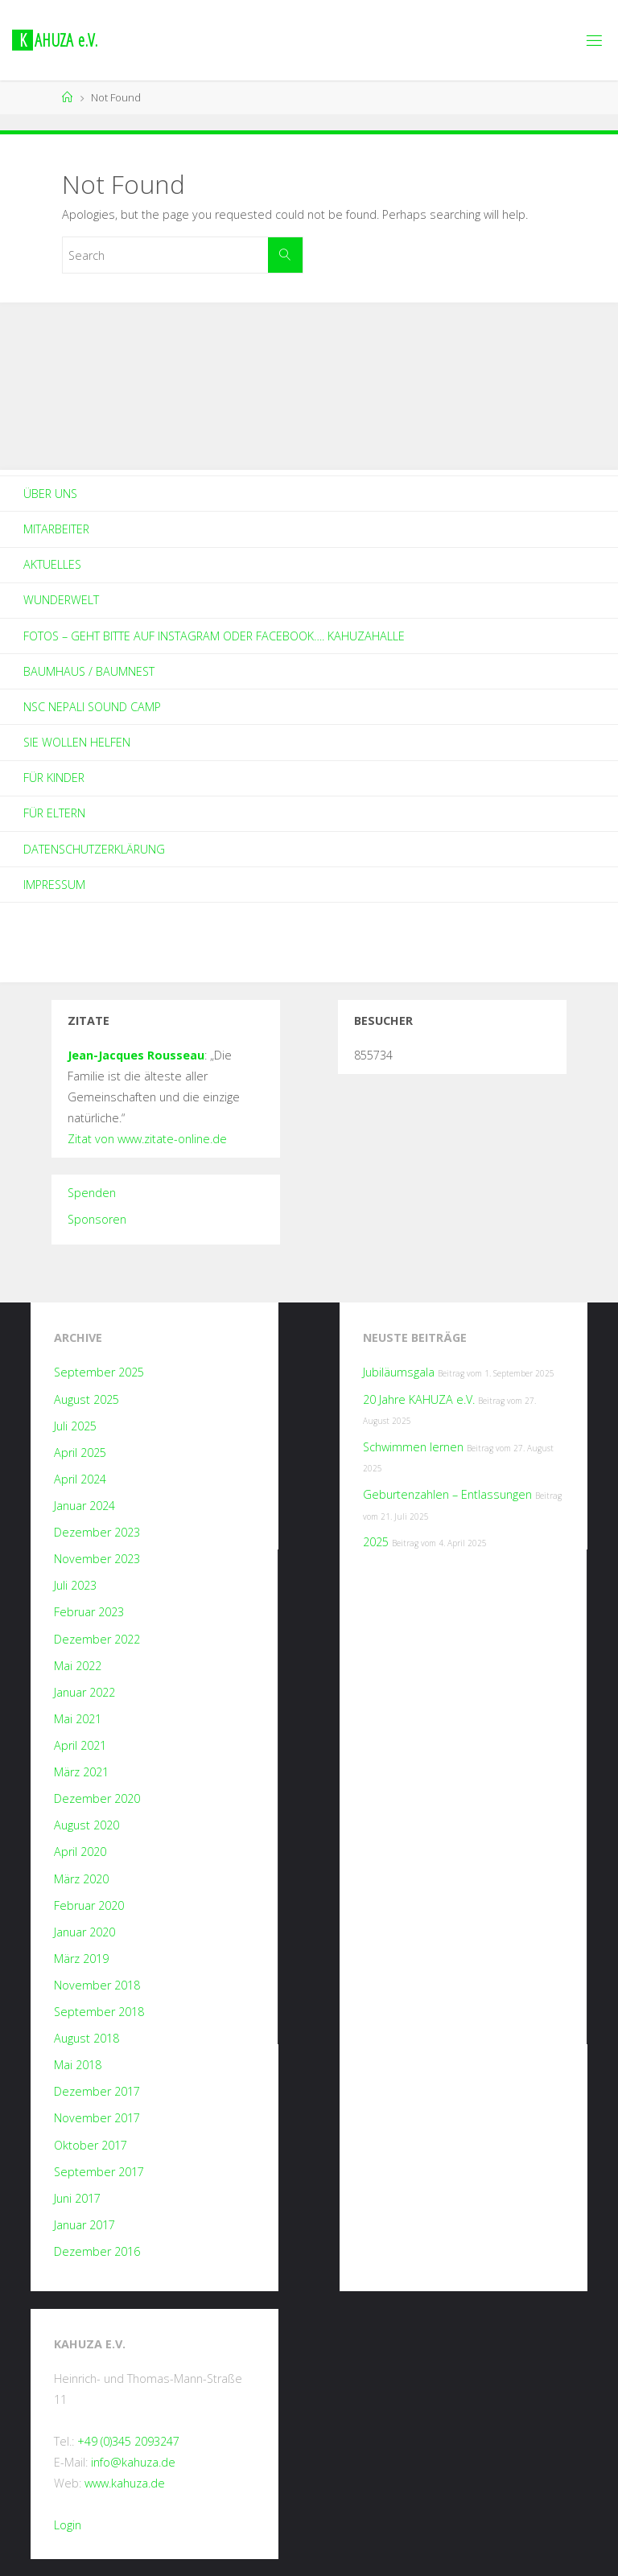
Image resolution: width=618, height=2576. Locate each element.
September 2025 (99, 1372)
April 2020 (80, 1851)
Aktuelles (52, 564)
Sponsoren (97, 1219)
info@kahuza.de (133, 2462)
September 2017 (99, 2171)
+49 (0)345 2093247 (128, 2441)
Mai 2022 (77, 1665)
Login (67, 2525)
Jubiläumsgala (399, 1372)
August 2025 (86, 1399)
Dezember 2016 (97, 2251)
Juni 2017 (77, 2198)
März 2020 (81, 1879)
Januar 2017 (84, 2224)
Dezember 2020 (97, 1798)
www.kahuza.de (124, 2483)
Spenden (92, 1192)
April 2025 (80, 1452)
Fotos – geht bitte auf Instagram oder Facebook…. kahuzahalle (214, 636)
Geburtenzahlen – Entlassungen (447, 1494)
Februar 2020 (89, 1905)
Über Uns (50, 493)
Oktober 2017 (90, 2145)
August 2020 (86, 1825)
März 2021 (81, 1772)
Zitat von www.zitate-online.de (147, 1138)
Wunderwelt (61, 599)
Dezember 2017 (97, 2091)
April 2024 (80, 1479)
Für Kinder (53, 777)
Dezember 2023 (97, 1532)
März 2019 (81, 1958)
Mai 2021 (77, 1718)
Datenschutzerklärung (94, 849)
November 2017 (97, 2117)
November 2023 (97, 1558)
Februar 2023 (89, 1611)
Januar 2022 (84, 1692)
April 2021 (80, 1745)
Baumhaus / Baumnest (88, 671)
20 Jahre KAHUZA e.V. (419, 1399)
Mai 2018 (77, 2064)
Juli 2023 (75, 1585)
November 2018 (97, 1985)
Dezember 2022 (97, 1639)
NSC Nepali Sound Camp (92, 706)
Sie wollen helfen (76, 742)
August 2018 (86, 2038)
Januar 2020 (84, 1932)
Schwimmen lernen (413, 1447)
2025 (376, 1541)
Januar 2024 (84, 1505)
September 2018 (99, 2011)
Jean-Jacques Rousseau (136, 1055)
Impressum (54, 884)
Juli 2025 (75, 1426)
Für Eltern (54, 813)
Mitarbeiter (56, 529)
